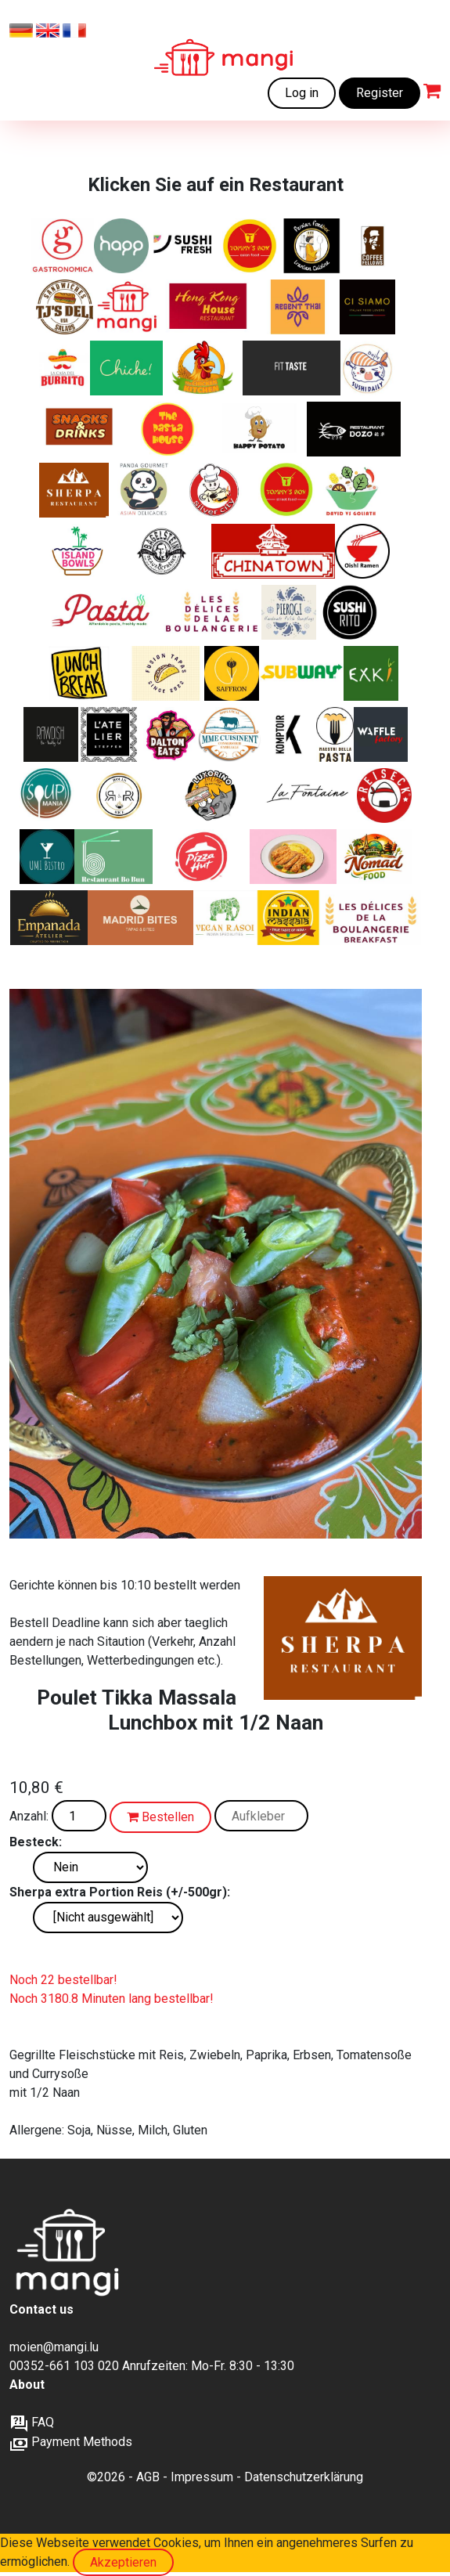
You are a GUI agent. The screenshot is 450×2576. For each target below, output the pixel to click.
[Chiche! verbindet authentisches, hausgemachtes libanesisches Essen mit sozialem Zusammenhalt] (126, 368)
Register (379, 92)
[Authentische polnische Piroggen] (288, 612)
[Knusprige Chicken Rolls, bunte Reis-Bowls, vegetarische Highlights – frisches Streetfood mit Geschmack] (119, 795)
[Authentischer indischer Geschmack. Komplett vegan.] (225, 917)
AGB (148, 2477)
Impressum (202, 2477)
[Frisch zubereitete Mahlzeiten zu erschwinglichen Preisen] (126, 307)
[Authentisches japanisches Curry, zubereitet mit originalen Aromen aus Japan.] (293, 856)
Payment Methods (70, 2441)
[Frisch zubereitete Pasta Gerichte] (169, 429)
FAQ (31, 2422)
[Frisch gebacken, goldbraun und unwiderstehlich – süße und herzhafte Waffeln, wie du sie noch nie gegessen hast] (381, 734)
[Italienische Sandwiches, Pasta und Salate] (62, 245)
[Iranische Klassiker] (311, 245)
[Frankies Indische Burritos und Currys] (289, 917)
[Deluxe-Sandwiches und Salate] (65, 307)
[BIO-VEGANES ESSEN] (50, 734)
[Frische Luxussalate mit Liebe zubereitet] (353, 490)
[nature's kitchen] (371, 673)
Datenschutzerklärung (303, 2477)
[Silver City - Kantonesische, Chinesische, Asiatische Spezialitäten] (219, 490)
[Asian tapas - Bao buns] (166, 673)
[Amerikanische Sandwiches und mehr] (170, 734)
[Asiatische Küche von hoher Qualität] (144, 490)
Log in (302, 92)
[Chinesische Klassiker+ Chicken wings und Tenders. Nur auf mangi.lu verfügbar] (249, 245)
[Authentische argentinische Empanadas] (49, 917)
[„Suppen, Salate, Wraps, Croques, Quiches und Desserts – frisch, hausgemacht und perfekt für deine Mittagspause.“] (47, 795)
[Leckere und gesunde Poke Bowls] (77, 551)
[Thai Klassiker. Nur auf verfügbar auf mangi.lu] (299, 307)
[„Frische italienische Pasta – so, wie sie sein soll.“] (335, 734)
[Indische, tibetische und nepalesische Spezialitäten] (74, 490)
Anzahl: (29, 1816)
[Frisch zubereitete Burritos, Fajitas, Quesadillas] (62, 368)
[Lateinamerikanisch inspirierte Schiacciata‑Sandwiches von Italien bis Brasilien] (212, 795)
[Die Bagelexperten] (162, 551)
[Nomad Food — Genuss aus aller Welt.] (374, 856)
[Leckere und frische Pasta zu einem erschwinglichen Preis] (105, 612)
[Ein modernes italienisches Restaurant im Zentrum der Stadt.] (367, 307)
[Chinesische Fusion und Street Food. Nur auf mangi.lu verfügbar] (286, 490)
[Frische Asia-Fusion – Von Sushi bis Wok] (47, 856)
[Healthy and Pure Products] (121, 245)
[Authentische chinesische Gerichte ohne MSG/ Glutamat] (354, 429)
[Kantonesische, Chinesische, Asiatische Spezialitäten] (209, 307)
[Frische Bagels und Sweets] (373, 245)
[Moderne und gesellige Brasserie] (288, 734)
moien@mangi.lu (54, 2347)
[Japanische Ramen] (362, 551)
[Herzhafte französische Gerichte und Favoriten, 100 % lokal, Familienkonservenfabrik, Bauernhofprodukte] (229, 734)
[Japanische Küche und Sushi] (368, 368)
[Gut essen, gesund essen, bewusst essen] (110, 734)
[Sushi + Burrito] (350, 612)
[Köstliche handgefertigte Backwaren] (212, 612)
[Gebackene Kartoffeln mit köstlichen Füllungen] (258, 429)
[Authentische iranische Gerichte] (231, 673)
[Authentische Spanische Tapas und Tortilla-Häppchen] (140, 917)
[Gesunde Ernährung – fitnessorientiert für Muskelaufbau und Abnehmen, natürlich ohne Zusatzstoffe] (291, 368)
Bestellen (160, 1816)
